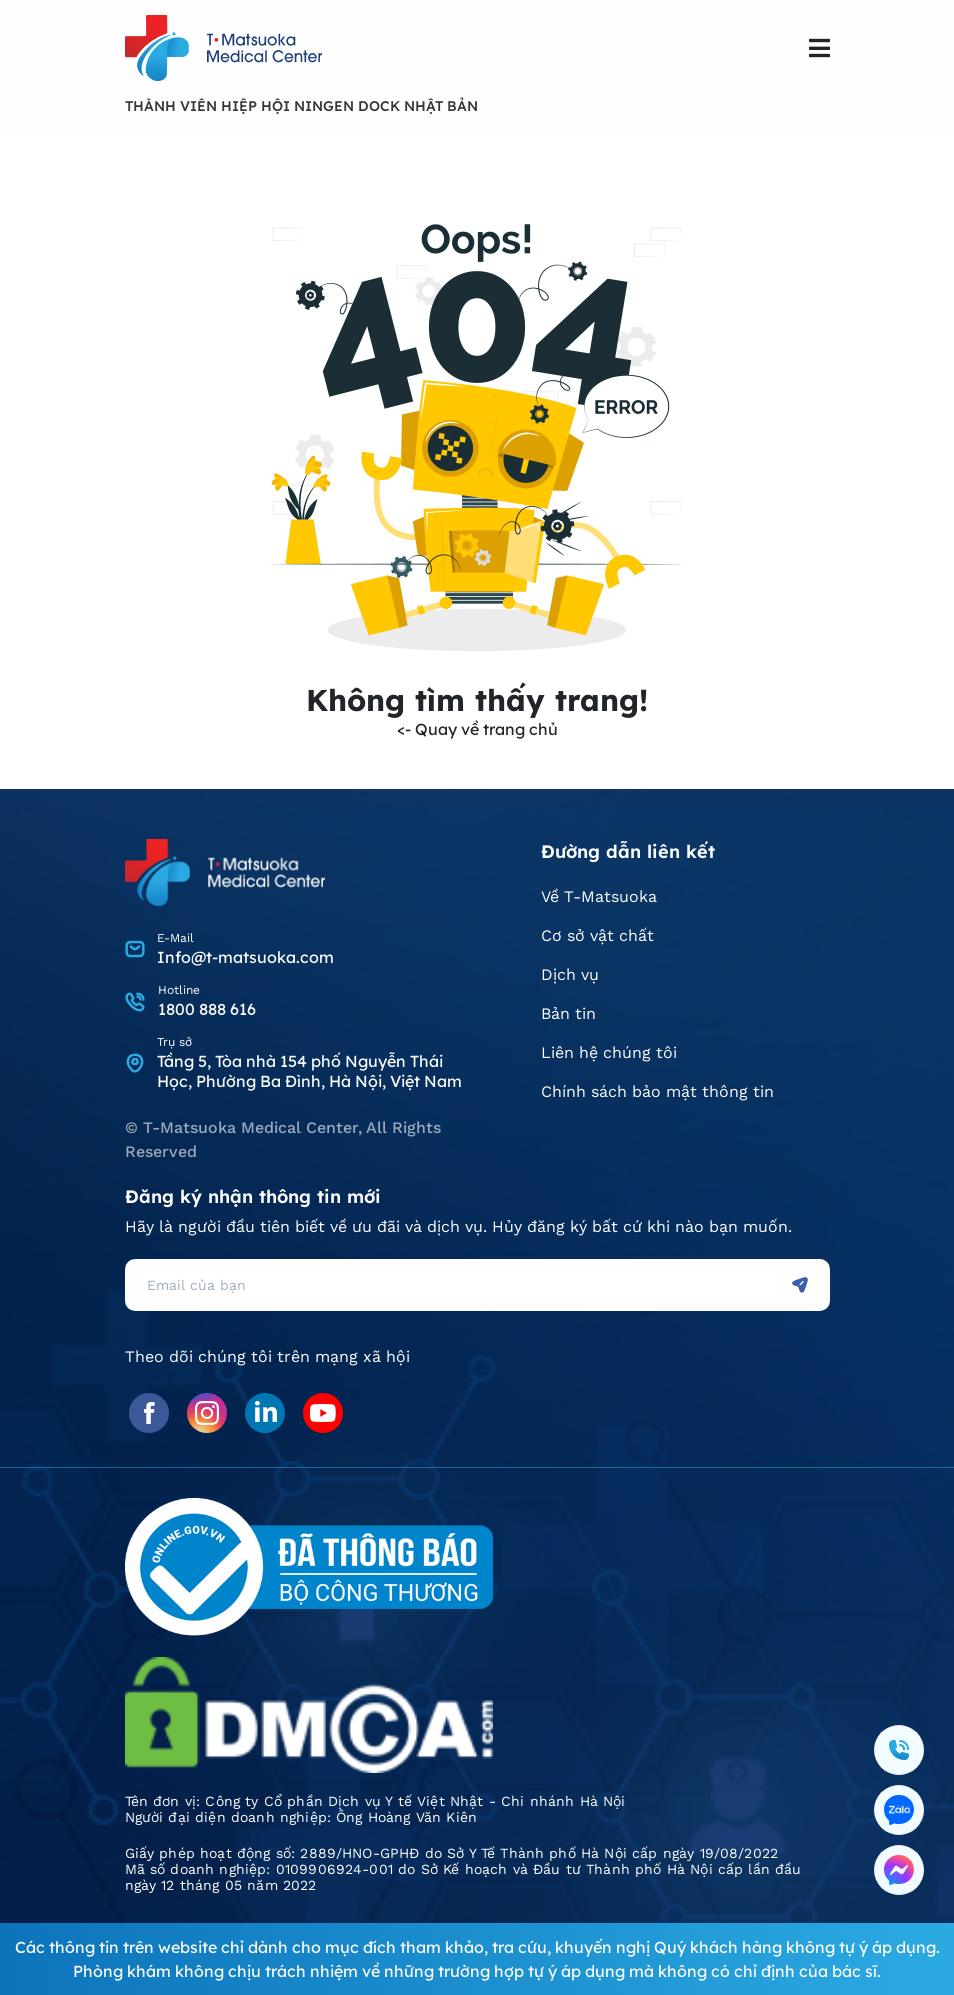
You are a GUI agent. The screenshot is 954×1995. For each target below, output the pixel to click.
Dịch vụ (570, 974)
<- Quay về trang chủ (477, 729)
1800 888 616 (207, 1009)
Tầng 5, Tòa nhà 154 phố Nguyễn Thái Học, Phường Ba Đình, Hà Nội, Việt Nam (309, 1071)
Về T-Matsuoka (599, 896)
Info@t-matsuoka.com (245, 957)
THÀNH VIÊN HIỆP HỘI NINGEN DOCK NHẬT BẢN (301, 106)
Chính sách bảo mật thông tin (657, 1091)
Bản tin (568, 1013)
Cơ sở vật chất (597, 935)
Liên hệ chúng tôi (609, 1052)
